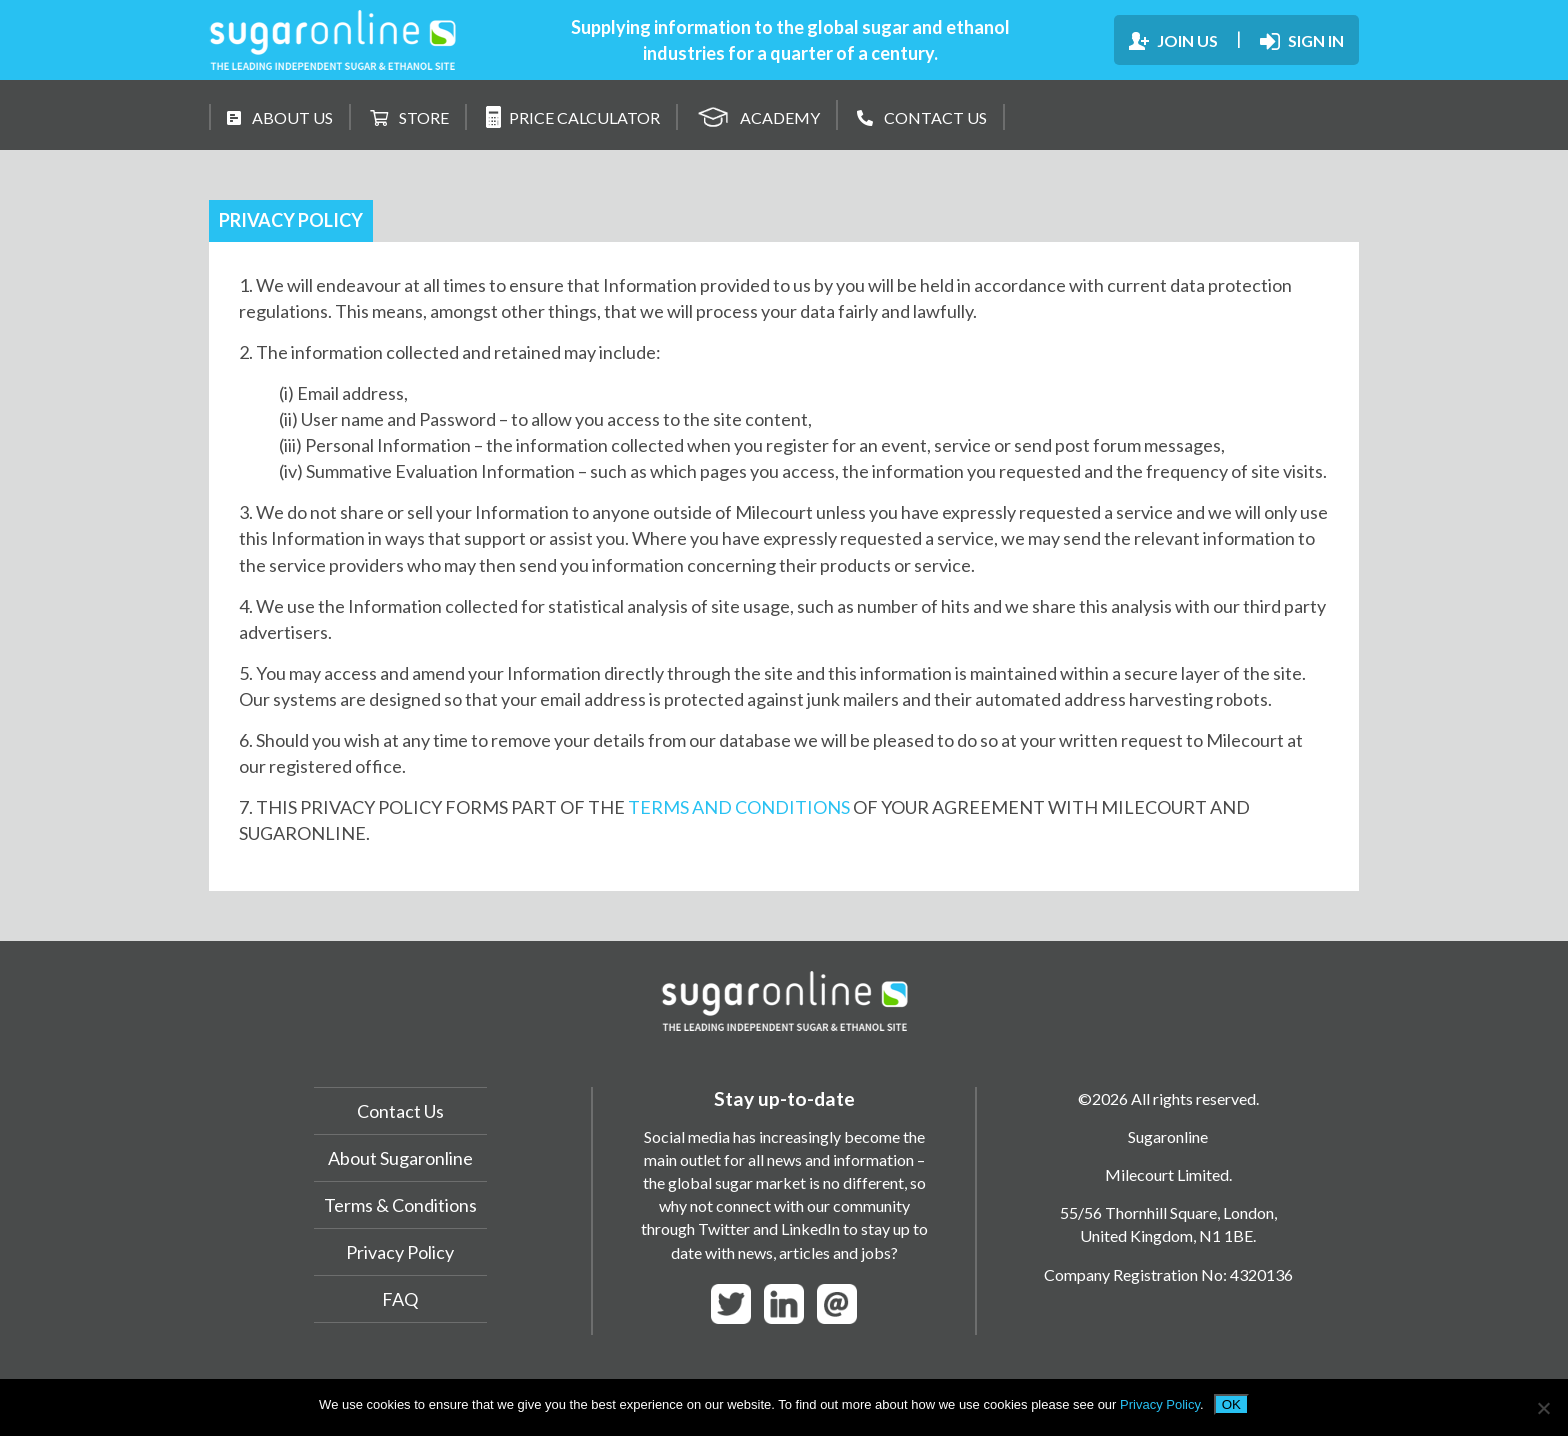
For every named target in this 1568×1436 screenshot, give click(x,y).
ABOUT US (280, 117)
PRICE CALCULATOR (573, 117)
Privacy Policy (400, 1252)
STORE (409, 117)
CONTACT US (922, 117)
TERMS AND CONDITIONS (739, 807)
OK (1231, 1404)
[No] (1543, 1408)
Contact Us (400, 1111)
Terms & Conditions (400, 1205)
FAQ (400, 1299)
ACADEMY (758, 114)
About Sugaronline (400, 1158)
